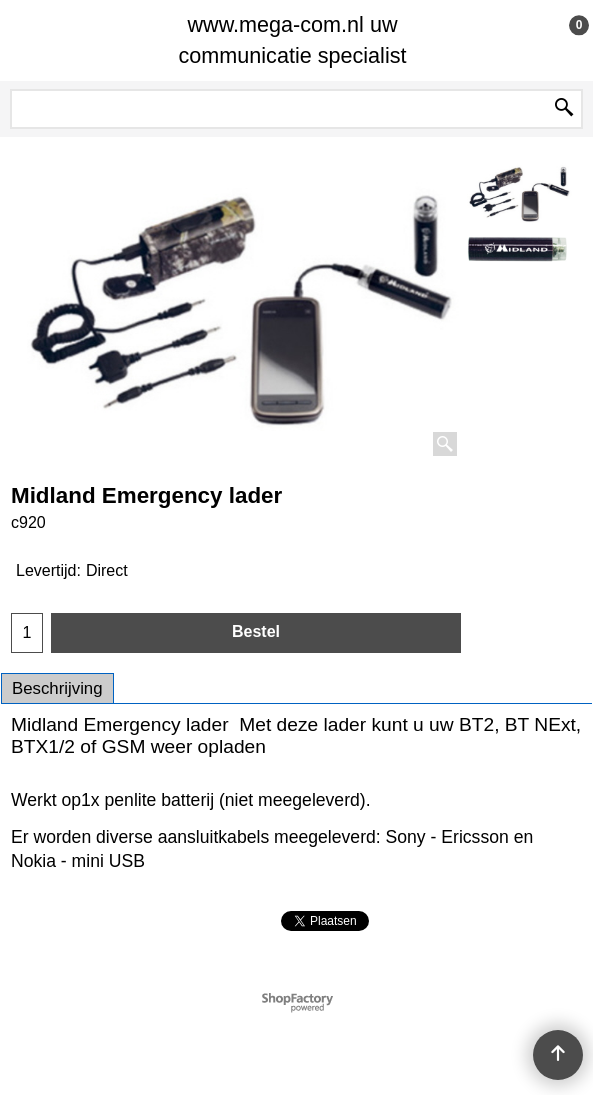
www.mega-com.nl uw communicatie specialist (292, 40)
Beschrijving (57, 688)
